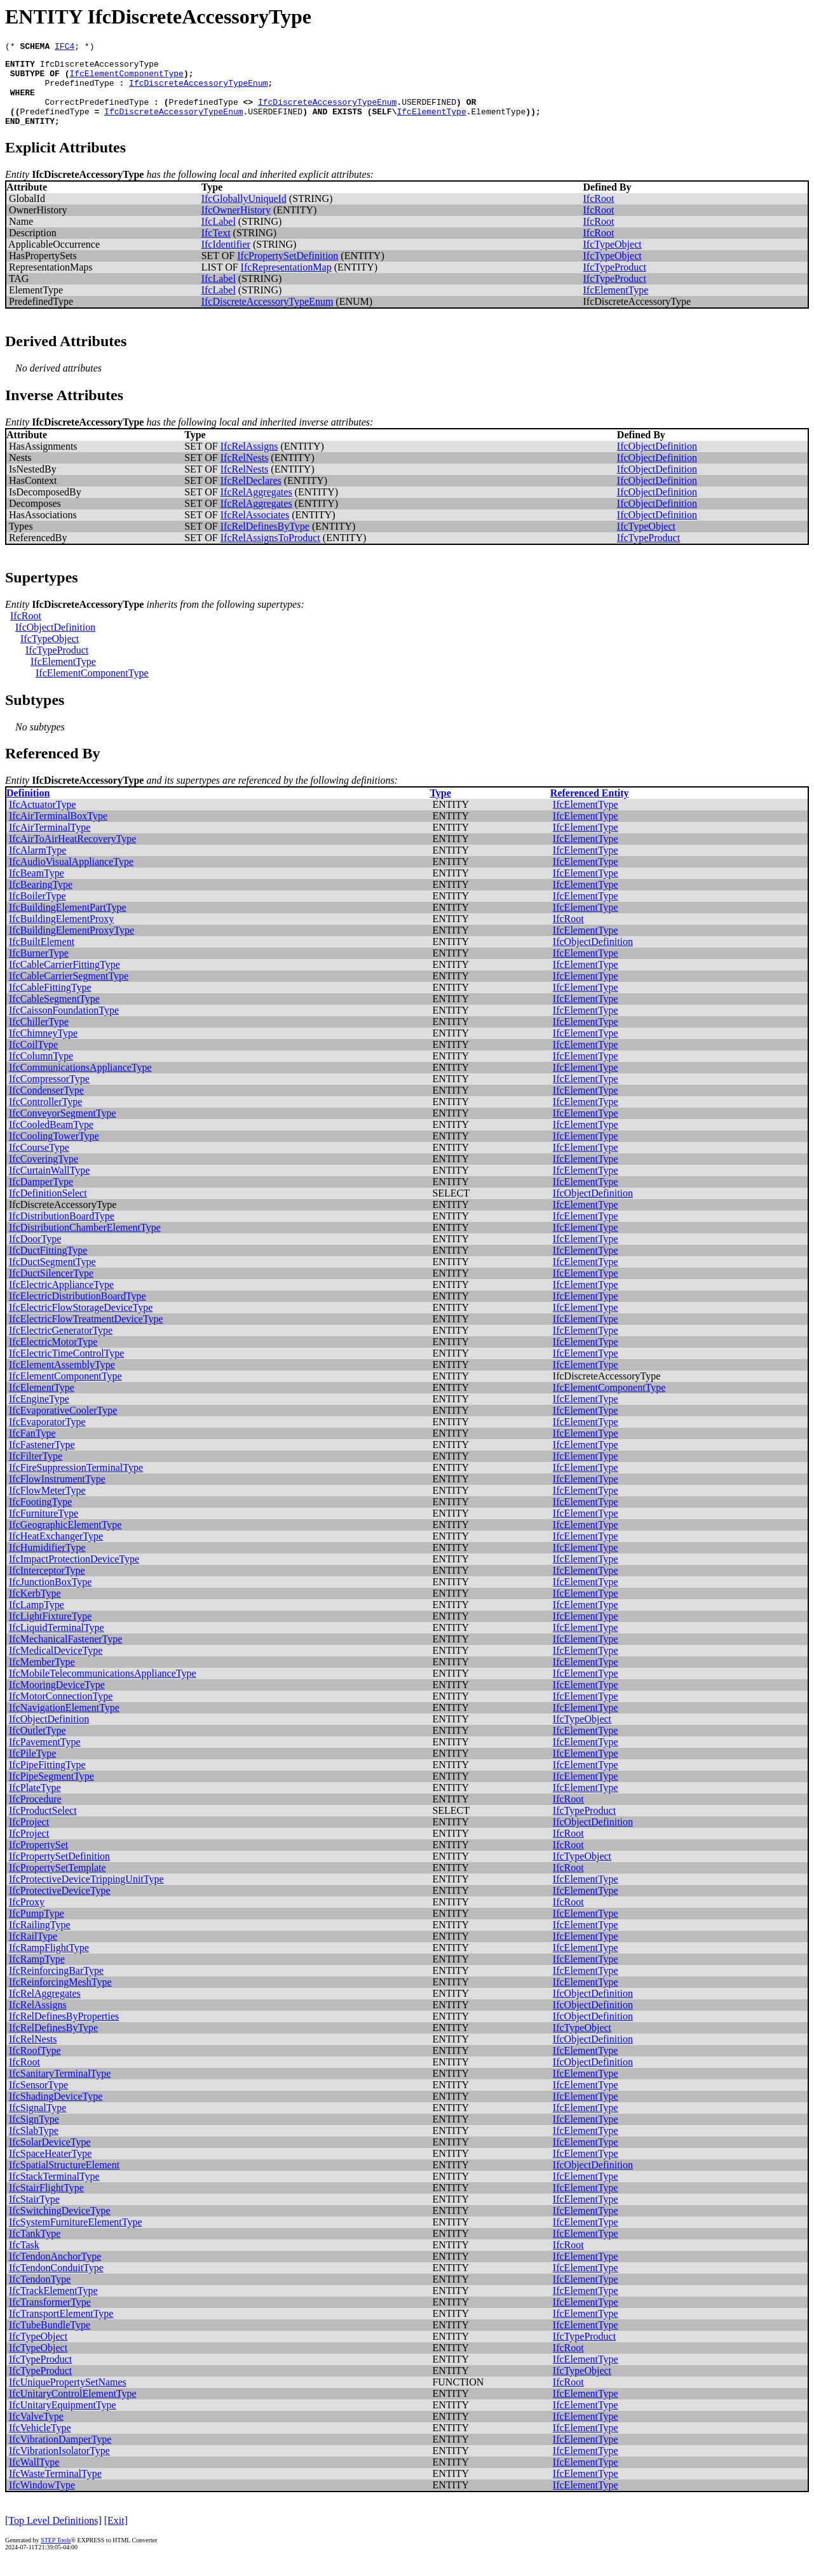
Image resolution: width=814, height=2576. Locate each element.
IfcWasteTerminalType (55, 2488)
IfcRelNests (244, 472)
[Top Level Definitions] (53, 2535)
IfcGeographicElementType (65, 1539)
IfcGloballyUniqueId (244, 213)
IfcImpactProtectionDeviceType (74, 1574)
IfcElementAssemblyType (62, 1379)
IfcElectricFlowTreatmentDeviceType (86, 1334)
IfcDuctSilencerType (51, 1288)
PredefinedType (79, 90)
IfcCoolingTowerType (54, 1151)
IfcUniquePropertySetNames (67, 2397)
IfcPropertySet (38, 1860)
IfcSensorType (38, 2100)
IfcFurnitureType (43, 1528)
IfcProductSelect (43, 1825)
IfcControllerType (45, 1116)
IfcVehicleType (40, 2443)
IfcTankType (34, 2248)
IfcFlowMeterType (47, 1505)
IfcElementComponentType (126, 78)
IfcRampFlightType (49, 1962)
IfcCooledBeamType (51, 1139)
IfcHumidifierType (47, 1562)
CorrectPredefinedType (96, 113)
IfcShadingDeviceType (55, 2111)
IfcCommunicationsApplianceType (80, 1082)
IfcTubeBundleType (49, 2340)
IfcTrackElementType (53, 2305)
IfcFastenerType (42, 1459)
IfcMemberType (42, 1677)
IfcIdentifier (225, 259)
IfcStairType (34, 2214)
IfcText (216, 248)
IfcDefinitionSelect (48, 1208)
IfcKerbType (35, 1608)
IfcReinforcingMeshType (60, 1997)
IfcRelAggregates (256, 507)
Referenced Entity (589, 808)
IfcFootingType (40, 1517)
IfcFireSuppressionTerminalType (76, 1482)
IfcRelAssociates (254, 530)
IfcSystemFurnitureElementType (75, 2237)
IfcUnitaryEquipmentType (62, 2420)
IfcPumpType (36, 1928)
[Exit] (116, 2535)
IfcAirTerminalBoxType (58, 831)
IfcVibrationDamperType (60, 2454)
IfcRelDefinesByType (264, 541)
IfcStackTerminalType (54, 2191)
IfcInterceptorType (47, 1585)
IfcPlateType (35, 1802)
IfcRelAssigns (249, 461)
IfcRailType (33, 1951)
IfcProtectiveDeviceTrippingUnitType (86, 1894)
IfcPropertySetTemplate (57, 1882)
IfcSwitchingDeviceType (60, 2225)
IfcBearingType (40, 899)
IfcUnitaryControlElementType (73, 2408)
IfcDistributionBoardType (61, 1231)
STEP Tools (56, 2555)
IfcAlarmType (37, 865)
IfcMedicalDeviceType (55, 1665)
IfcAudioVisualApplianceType (71, 876)
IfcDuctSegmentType (52, 1276)
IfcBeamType (36, 888)
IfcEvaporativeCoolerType (63, 1425)
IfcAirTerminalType (49, 842)
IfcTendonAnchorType (55, 2271)
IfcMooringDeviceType (57, 1699)
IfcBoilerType (37, 911)
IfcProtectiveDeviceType (60, 1905)
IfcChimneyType (43, 1048)
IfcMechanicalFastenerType (65, 1654)
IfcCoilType (33, 1059)
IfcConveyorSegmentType (62, 1128)
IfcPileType (32, 1768)
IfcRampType (37, 1974)
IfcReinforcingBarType (56, 1985)
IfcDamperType (41, 1196)
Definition (28, 808)
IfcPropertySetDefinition (287, 270)
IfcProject (29, 1837)
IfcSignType (34, 2134)
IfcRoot (598, 213)
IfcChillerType (39, 1036)
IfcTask (24, 2260)
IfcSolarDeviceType (50, 2157)
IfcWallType (34, 2477)
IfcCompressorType (49, 1094)
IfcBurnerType (39, 968)
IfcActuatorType (42, 819)
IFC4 (64, 47)
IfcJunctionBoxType (50, 1597)
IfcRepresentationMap (286, 282)
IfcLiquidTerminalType (56, 1642)
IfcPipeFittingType (47, 1779)
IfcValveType (36, 2431)
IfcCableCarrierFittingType (64, 979)
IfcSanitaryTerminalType (60, 2088)
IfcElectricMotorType (53, 1357)
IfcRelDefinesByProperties (64, 2031)
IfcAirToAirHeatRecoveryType (72, 854)
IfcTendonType (40, 2294)
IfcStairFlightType (46, 2202)
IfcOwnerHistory (236, 225)
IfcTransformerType (50, 2317)
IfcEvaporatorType (47, 1437)
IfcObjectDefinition (657, 461)
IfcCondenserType (46, 1105)
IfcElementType (431, 124)
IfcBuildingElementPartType (67, 922)
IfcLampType (36, 1619)
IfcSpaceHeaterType (50, 2168)
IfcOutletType (37, 1745)
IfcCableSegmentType (54, 1014)
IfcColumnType (41, 1071)
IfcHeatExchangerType (56, 1551)
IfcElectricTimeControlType (66, 1368)
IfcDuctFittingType (48, 1265)
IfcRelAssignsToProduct (270, 552)
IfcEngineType (39, 1414)
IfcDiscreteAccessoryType (99, 67)
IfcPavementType (45, 1757)
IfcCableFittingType (50, 1002)
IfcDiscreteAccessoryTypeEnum (198, 90)
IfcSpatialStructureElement (64, 2180)
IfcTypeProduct (614, 282)
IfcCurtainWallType (49, 1185)
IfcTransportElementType (61, 2328)
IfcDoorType (35, 1254)
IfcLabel (218, 236)
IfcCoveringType (43, 1174)
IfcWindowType (42, 2500)
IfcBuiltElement (41, 956)
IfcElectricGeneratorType (60, 1345)
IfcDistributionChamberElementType (85, 1242)
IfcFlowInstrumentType (57, 1494)
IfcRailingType (40, 1940)
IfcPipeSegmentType (51, 1791)
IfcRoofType (35, 2065)
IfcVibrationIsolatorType (59, 2465)
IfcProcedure (35, 1814)
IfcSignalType (37, 2122)
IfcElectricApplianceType (61, 1299)
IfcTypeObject (612, 259)
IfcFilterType (35, 1471)
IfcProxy (26, 1917)
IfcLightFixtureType (50, 1631)
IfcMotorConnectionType (60, 1711)
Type (440, 808)
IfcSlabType (33, 2145)
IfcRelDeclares (251, 495)
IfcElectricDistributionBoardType (77, 1311)
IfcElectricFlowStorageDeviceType (81, 1322)
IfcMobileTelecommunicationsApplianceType (102, 1688)
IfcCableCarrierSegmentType (68, 991)
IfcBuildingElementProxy (61, 934)
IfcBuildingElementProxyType (71, 945)
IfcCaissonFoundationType (64, 1025)
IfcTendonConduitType (56, 2282)
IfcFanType (32, 1448)
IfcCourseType (39, 1162)
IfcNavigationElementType (64, 1722)
